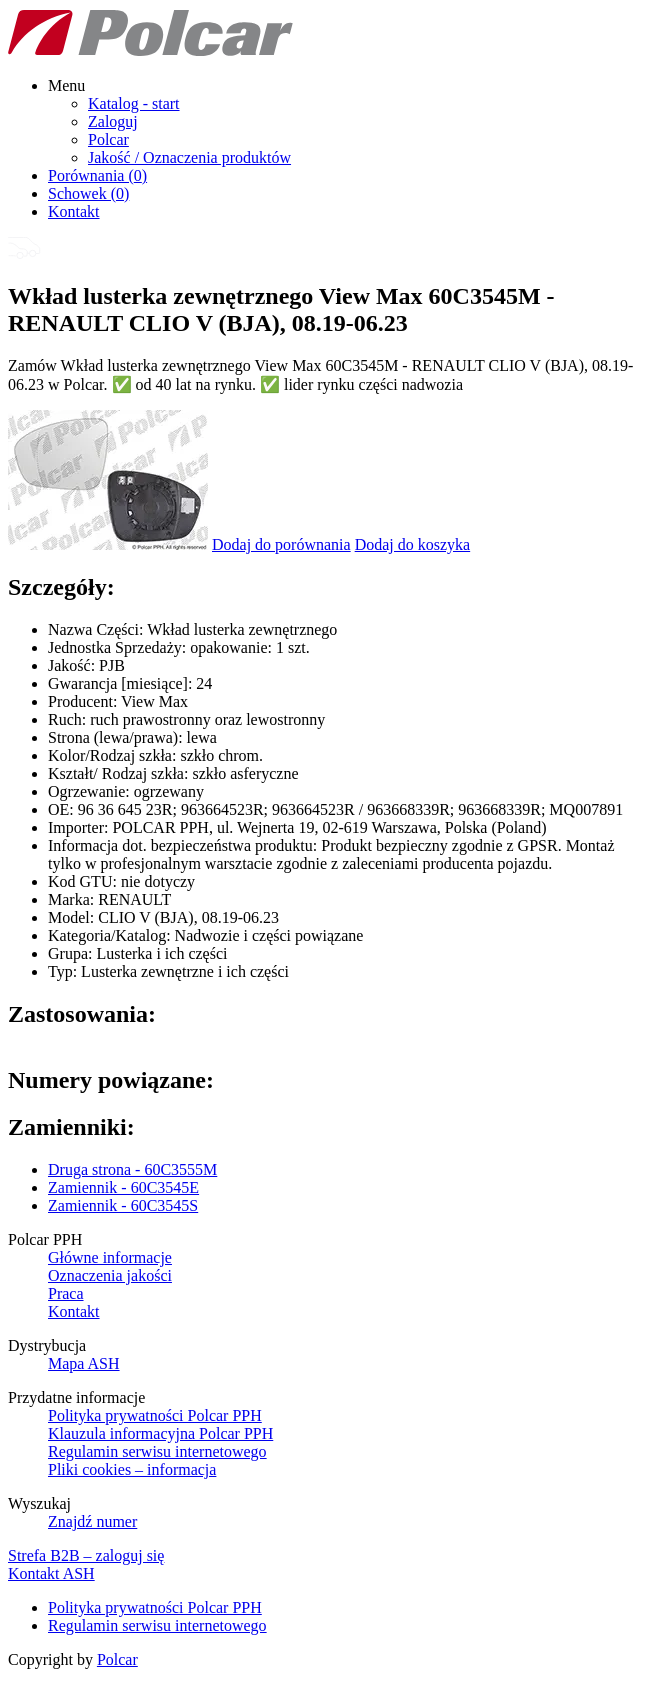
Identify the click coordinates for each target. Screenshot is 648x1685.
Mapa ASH (84, 1363)
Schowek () (88, 193)
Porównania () (97, 175)
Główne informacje (110, 1257)
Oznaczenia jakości (110, 1275)
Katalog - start (134, 103)
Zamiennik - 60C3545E (123, 1187)
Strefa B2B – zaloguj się (86, 1555)
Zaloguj (113, 121)
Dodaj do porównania (281, 544)
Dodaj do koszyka (413, 544)
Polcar (108, 139)
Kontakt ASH (51, 1573)
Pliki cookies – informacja (132, 1469)
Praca (66, 1293)
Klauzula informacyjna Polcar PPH (160, 1433)
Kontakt (74, 211)
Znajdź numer (92, 1521)
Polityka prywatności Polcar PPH (155, 1415)
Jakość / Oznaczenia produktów (189, 157)
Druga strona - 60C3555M (132, 1169)
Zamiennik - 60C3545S (123, 1205)
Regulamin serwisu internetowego (157, 1451)
